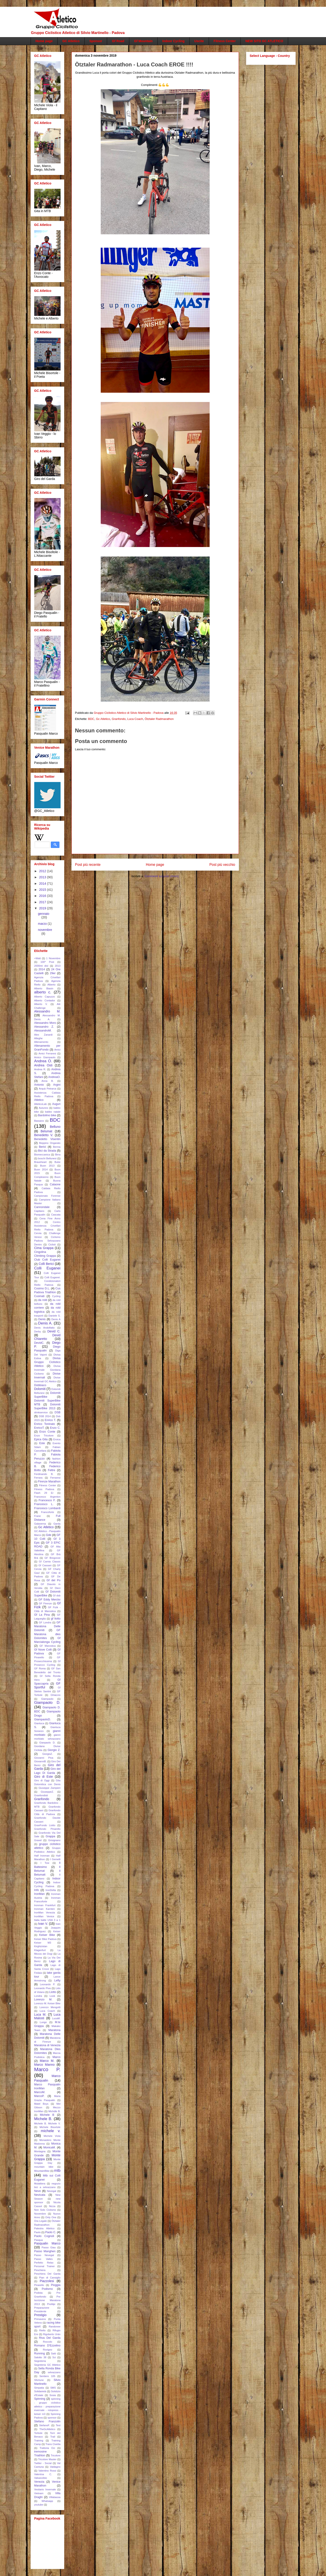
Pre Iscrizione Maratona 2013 (47, 2300)
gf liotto (55, 1618)
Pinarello (39, 2285)
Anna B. (48, 1081)
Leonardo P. (47, 1984)
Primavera (40, 2319)
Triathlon (39, 2455)
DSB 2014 (45, 1416)
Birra (58, 1154)
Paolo (37, 2232)
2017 (43, 902)
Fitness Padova (44, 1489)
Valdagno (55, 2466)
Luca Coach (135, 719)
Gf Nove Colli (43, 1649)
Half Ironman (42, 1855)
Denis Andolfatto (44, 1327)
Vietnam (39, 2493)
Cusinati (39, 1296)
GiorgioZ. (47, 1754)
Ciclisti (52, 1244)
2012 (43, 871)
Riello (42, 2330)
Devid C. (54, 1331)
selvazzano (54, 2372)
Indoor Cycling (173, 41)
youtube (38, 2504)
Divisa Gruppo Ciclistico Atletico (47, 1362)
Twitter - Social (43, 2463)
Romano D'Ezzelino (47, 2345)
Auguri (56, 1104)
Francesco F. (47, 1500)
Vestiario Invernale (45, 2489)
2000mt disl (41, 965)
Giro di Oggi (42, 1780)
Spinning (39, 2398)
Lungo (43, 2022)
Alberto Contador (44, 1000)
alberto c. (42, 992)
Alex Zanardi (43, 1034)
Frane (37, 1516)
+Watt (37, 958)
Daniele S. (55, 1315)
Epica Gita (41, 1439)
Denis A (55, 1319)
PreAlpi (51, 2304)
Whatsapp (47, 2501)
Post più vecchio (222, 865)
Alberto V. (41, 1004)
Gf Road (118, 41)
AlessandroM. (43, 1030)
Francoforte (47, 1512)
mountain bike (43, 2166)
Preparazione (41, 2307)
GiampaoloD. (42, 1719)
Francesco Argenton (47, 1496)
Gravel (38, 1840)
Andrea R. (40, 1069)
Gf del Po (53, 1580)
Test (58, 2425)
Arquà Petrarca (47, 1088)
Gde (48, 1535)
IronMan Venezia (44, 1912)
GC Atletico (71, 41)
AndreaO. (54, 1077)
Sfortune (39, 2380)
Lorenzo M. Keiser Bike (47, 2003)
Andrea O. (43, 1061)
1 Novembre (53, 958)
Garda (56, 1523)
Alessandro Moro (45, 1022)
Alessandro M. (47, 1011)
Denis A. (45, 1323)
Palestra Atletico (44, 2228)
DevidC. (39, 1342)
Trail (52, 2436)
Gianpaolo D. (47, 1742)
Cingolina (40, 1252)
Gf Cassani (44, 1565)
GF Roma (40, 1668)
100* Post (47, 962)
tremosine (40, 2451)
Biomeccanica (42, 1154)
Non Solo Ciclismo (45, 2209)
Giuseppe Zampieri (50, 1788)
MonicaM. (49, 2147)
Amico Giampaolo (45, 1057)
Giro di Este (43, 1776)
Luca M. (40, 2014)
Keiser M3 (42, 1942)
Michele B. (43, 2119)
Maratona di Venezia (47, 2045)
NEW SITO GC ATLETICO (264, 41)
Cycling (56, 1296)
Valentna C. (43, 2474)
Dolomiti (40, 1389)
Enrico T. (50, 1420)
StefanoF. (44, 2425)
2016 (43, 896)
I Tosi (45, 1863)
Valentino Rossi (47, 2470)
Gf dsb (57, 1595)
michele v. (51, 2131)
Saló (53, 2353)
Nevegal (51, 2191)
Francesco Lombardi (47, 1508)
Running (39, 2353)
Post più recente (88, 865)
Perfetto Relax (44, 2262)
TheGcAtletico (47, 2429)
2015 (43, 889)
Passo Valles (43, 2259)
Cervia (38, 1233)
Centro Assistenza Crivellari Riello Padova (47, 1226)
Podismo (47, 2288)
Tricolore (55, 2455)
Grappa (50, 1836)
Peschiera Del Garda (47, 2273)
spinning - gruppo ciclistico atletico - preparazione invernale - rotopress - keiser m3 (47, 2406)
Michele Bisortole (49, 2127)
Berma (57, 1146)
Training (38, 2440)
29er (53, 973)
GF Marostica (47, 1645)
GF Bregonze (52, 1558)
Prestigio (40, 2315)
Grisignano (54, 1840)
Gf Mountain (143, 41)
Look (52, 1996)
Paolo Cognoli (44, 2236)
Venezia (39, 2481)
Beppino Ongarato (50, 1143)
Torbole (38, 2433)
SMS (53, 2387)
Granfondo (118, 719)
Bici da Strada (47, 1150)
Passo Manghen (45, 2251)
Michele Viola (52, 2136)
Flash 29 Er (44, 1492)
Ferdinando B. (44, 1474)
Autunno (43, 1107)
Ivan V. (43, 1923)
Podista (38, 2292)
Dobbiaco (40, 1385)
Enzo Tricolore (44, 1435)
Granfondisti (41, 1795)
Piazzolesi (47, 2281)
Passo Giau (49, 2247)
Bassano (39, 1120)
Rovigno (47, 2349)
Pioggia (55, 2285)
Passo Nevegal (44, 2255)
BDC (91, 719)
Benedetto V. (43, 1135)
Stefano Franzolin (47, 2421)
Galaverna (40, 1523)
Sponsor (95, 41)
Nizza (52, 2206)
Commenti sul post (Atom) (162, 876)
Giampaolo (47, 1698)
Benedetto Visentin (47, 1139)
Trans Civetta (52, 2444)
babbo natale (52, 1111)
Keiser (57, 1931)
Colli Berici (46, 1264)
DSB (58, 1412)
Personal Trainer (44, 2266)
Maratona (54, 2030)
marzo (43, 923)
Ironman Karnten (44, 1909)
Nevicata (39, 2194)
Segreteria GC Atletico (47, 2364)
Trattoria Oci (47, 2448)
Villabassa (55, 2497)
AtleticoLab (40, 1104)
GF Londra (45, 1622)
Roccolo (47, 2341)
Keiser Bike (47, 1935)
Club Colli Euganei (47, 1259)
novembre (45, 930)
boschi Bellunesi (47, 1158)
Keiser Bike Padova (45, 1939)
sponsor (51, 2417)
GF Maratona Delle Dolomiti (47, 1626)
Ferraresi (55, 1477)
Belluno (55, 1126)
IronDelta (51, 1890)
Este (42, 1443)
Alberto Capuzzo (44, 996)
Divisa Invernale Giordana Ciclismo (47, 1370)
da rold (42, 1300)
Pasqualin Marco (47, 2243)
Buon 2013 (47, 1165)
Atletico (39, 1100)
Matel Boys (41, 2103)
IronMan (39, 1894)
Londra (38, 1996)
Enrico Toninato (44, 1424)
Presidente (40, 2311)
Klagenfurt (40, 1950)
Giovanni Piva (43, 1757)
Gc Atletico (103, 719)
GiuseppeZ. (47, 1791)
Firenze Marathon (49, 1481)
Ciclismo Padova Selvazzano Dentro (47, 1241)
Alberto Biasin (43, 988)
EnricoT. (39, 1427)
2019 (43, 908)
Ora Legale (40, 2221)
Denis (42, 1319)
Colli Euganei (47, 1268)
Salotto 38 (40, 2357)
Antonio (39, 1084)
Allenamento (41, 1042)
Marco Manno (44, 2064)
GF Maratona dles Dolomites (47, 1634)
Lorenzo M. (43, 1999)
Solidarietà (40, 2391)
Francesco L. (44, 1504)
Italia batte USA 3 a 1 (47, 1920)
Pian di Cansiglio (50, 2277)
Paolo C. (50, 2232)
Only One (50, 2217)
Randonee (55, 2326)
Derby (37, 1331)
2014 (43, 883)
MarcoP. (39, 2096)
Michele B (47, 2114)
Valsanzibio (40, 2478)
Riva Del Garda (50, 2337)
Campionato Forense (47, 1195)
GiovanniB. (40, 1761)
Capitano (39, 1211)
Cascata (55, 1214)
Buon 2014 (41, 1169)
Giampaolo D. (47, 1702)
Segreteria (40, 2361)
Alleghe (38, 1038)
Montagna (40, 2151)
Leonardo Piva (42, 1988)
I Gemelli (55, 1859)
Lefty (57, 1980)
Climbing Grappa (45, 1255)
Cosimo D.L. (42, 1288)
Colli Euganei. (52, 1277)
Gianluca (39, 1723)
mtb (57, 2170)
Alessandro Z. (44, 1026)
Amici (57, 1049)
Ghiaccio (56, 1695)
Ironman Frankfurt (45, 1905)
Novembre (40, 2213)
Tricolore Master (47, 2459)
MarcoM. (39, 2092)
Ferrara (38, 1477)
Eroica (57, 1439)
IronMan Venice (44, 1916)
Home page (44, 41)
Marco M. (47, 2061)
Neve (37, 2191)
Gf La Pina (42, 1614)
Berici (42, 1146)
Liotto (52, 1992)
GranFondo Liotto (44, 1825)
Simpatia (39, 2387)
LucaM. (56, 2018)
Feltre (51, 1470)
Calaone (55, 1184)
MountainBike (42, 2170)
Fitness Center (225, 41)
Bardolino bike (47, 1115)
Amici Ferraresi (47, 1053)
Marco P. (47, 2069)
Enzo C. (55, 1427)
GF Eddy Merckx (49, 1599)
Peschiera (40, 2270)
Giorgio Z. (54, 1750)
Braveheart (40, 1162)
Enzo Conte (47, 1431)
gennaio (43, 913)
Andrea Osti (43, 1065)
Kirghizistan (40, 1946)
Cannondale (42, 1207)
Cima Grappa (44, 1248)
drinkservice (41, 1412)
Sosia (52, 2395)
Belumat (46, 1131)
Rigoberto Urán (52, 2334)
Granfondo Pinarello (47, 1829)
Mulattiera (39, 2183)
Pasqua (38, 2240)
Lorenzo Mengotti (50, 2007)
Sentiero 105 (47, 2376)
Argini (56, 1084)
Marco (57, 2057)
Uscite (199, 41)
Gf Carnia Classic (49, 1561)
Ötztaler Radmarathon (159, 719)
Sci (54, 2357)
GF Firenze (45, 1603)
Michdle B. (54, 2111)
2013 (43, 877)
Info (36, 1890)
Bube (57, 1162)
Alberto (51, 984)
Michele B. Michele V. (47, 2123)
